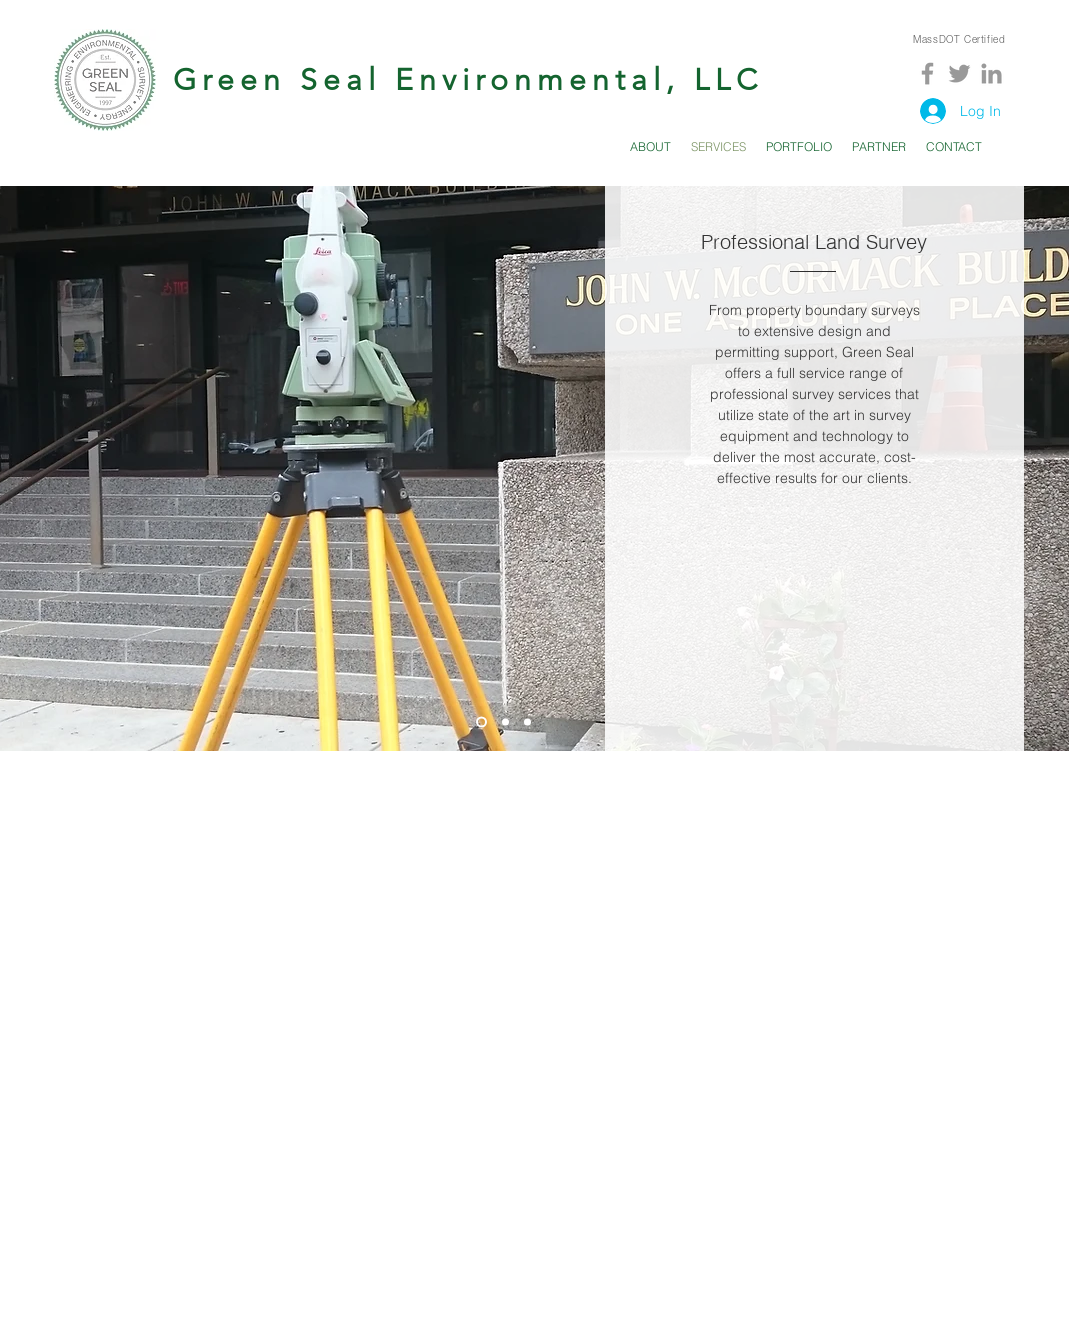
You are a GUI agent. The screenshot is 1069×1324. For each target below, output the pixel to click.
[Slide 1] (481, 722)
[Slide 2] (505, 722)
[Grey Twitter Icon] (959, 73)
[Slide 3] (527, 722)
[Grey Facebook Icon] (927, 73)
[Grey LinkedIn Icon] (991, 73)
